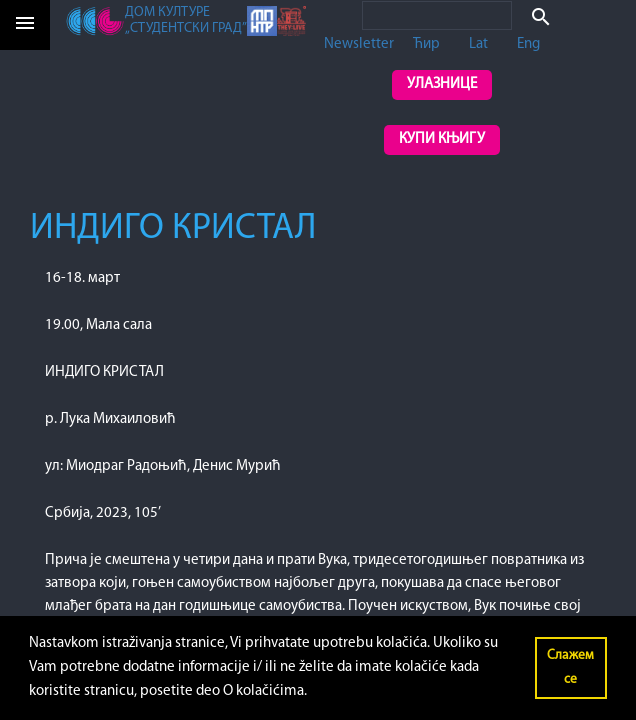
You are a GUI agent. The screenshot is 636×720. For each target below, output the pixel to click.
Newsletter (359, 44)
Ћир (426, 44)
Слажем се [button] (570, 667)
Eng (528, 44)
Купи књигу (442, 139)
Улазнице (442, 84)
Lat (478, 44)
